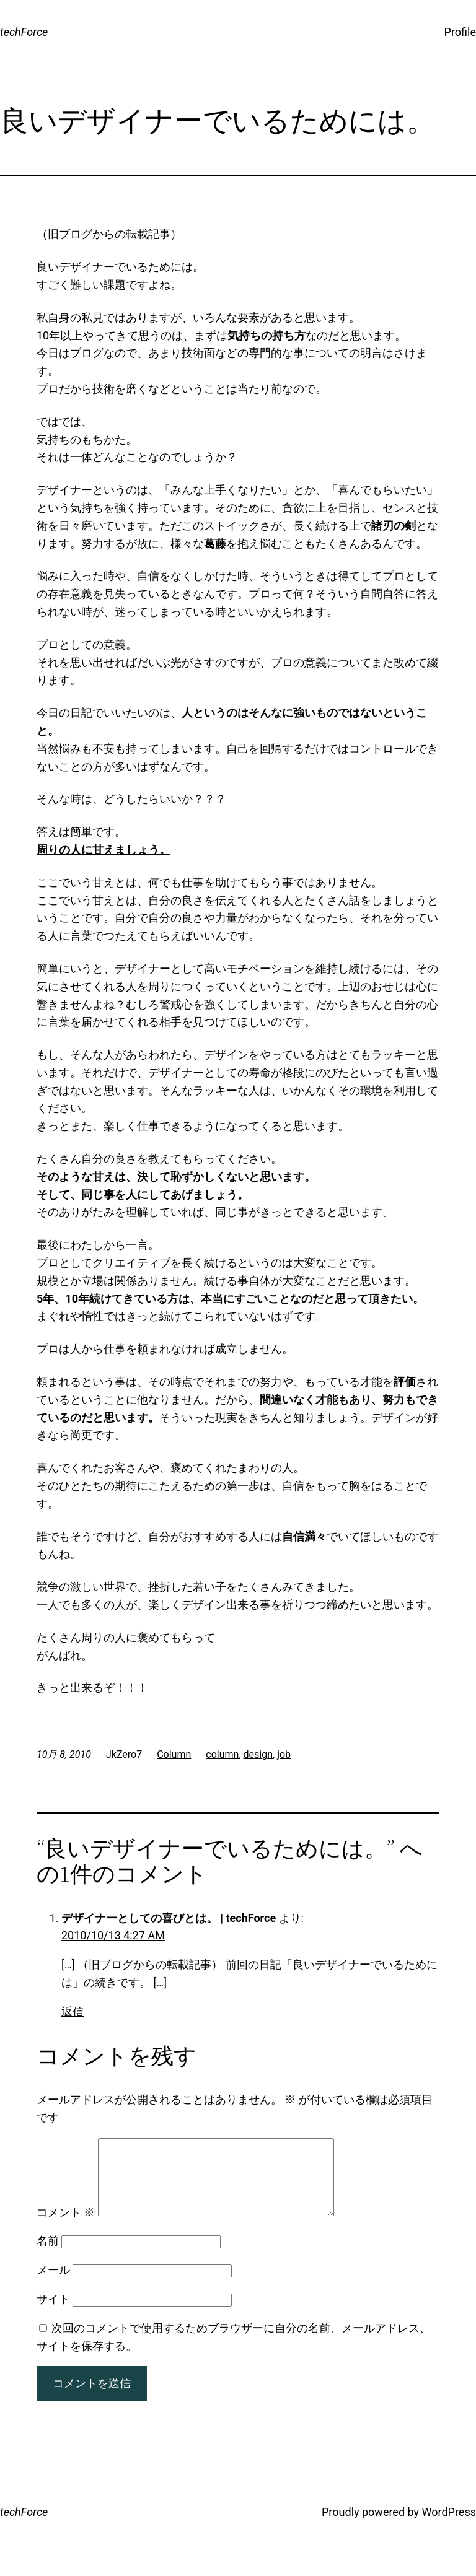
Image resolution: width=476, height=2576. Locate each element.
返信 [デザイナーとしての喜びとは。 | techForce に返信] (72, 2011)
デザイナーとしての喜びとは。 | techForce (168, 1917)
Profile (460, 31)
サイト (53, 2313)
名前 (48, 2255)
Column (174, 1754)
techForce (24, 31)
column (222, 1754)
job (284, 1754)
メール (53, 2284)
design (258, 1754)
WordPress (449, 2526)
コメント (66, 2226)
